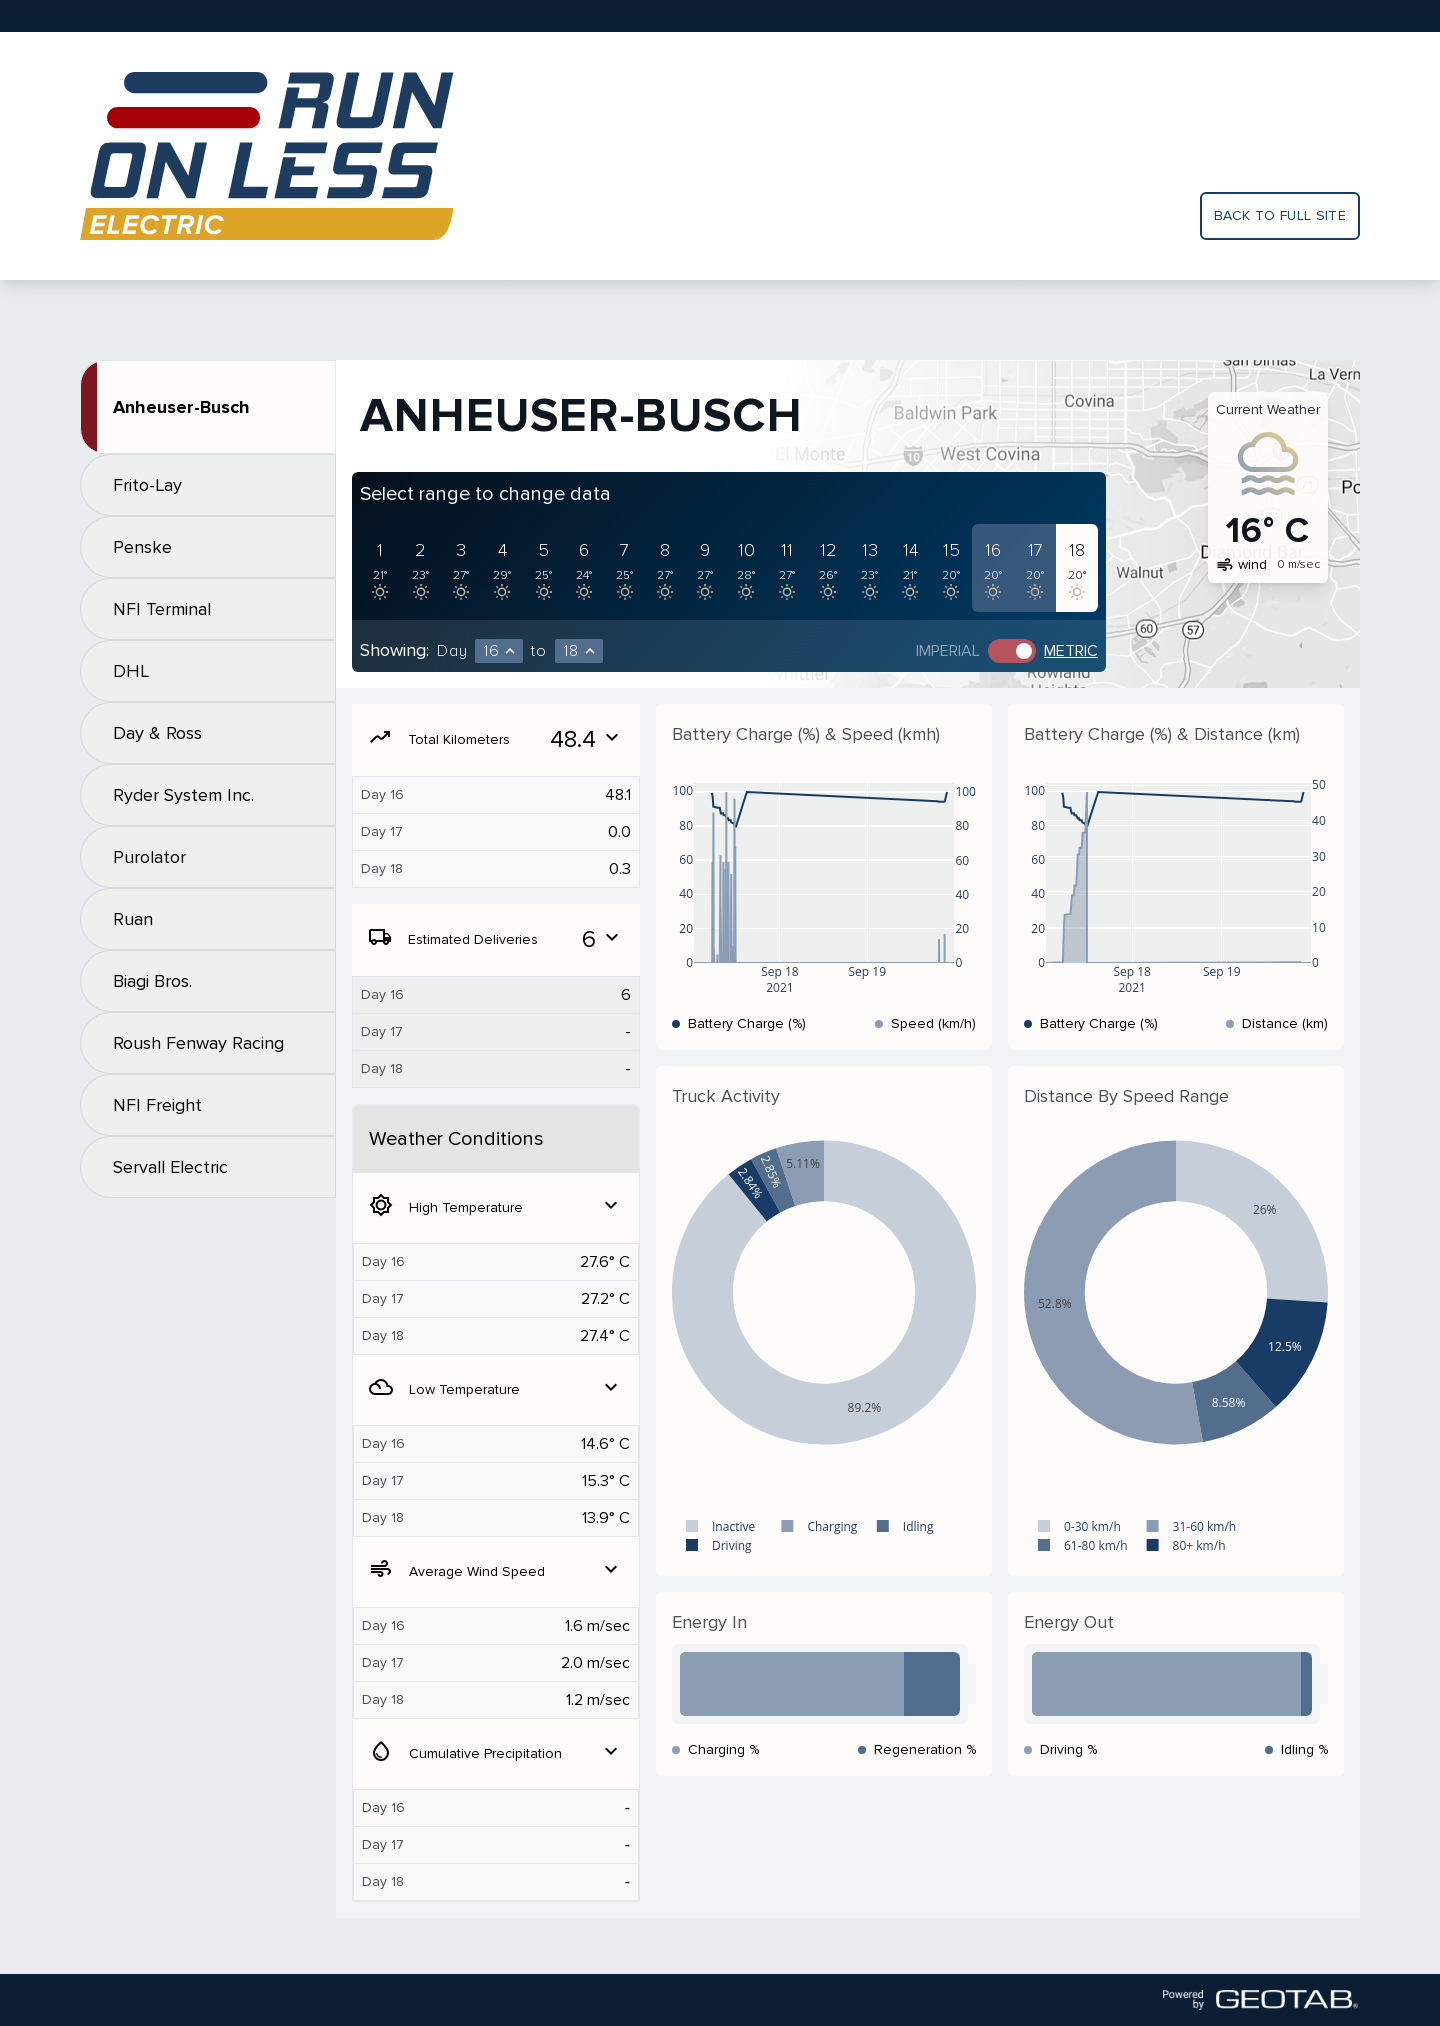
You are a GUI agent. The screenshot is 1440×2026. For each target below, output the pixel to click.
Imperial (948, 651)
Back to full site (1280, 215)
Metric (1071, 651)
